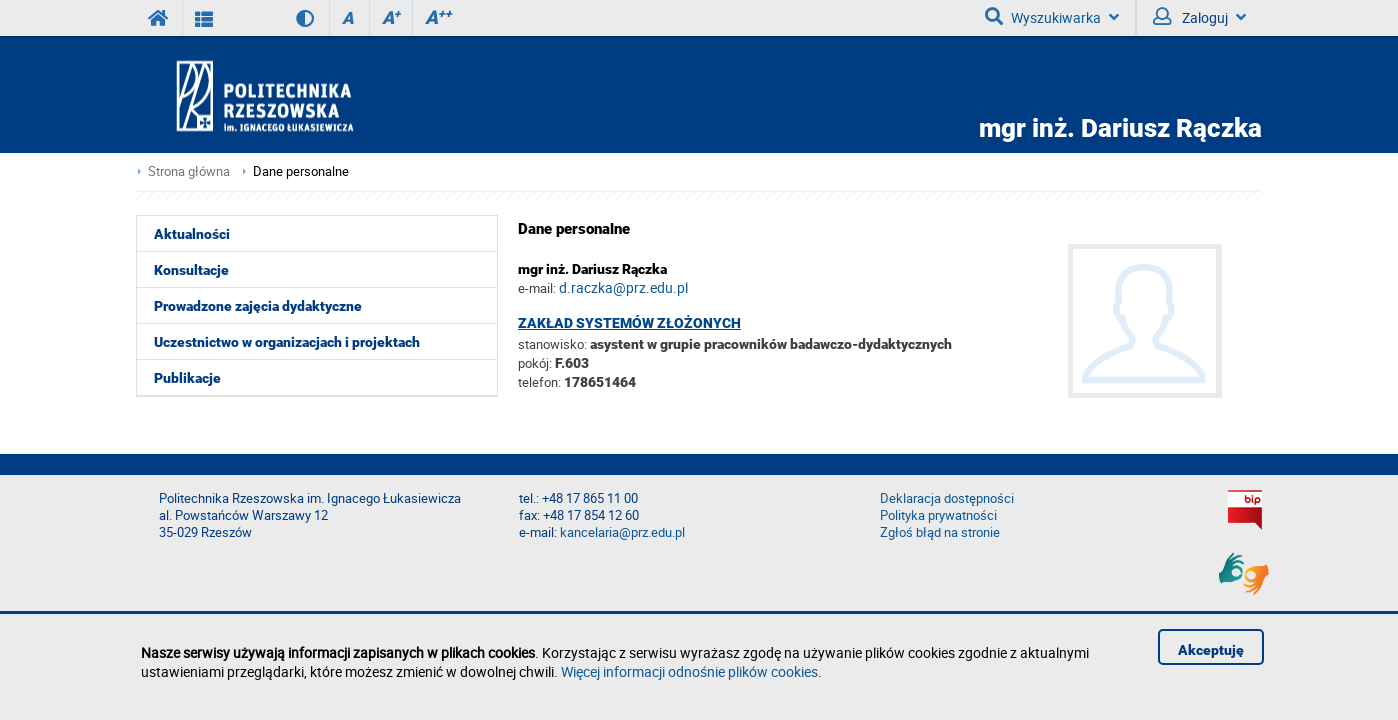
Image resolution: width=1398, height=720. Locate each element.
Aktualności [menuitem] (192, 234)
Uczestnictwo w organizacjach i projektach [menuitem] (287, 342)
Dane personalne (301, 171)
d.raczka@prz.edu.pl (623, 287)
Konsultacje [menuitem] (191, 270)
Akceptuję (1211, 650)
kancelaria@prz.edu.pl (622, 532)
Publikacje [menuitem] (187, 378)
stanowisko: (552, 344)
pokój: (536, 363)
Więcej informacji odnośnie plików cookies (689, 671)
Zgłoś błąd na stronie (940, 532)
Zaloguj (1199, 17)
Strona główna (189, 171)
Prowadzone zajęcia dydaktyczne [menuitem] (258, 306)
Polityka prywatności (938, 515)
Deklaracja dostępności (947, 498)
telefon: (539, 382)
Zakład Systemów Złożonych (629, 323)
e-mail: (537, 288)
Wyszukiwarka (1052, 17)
